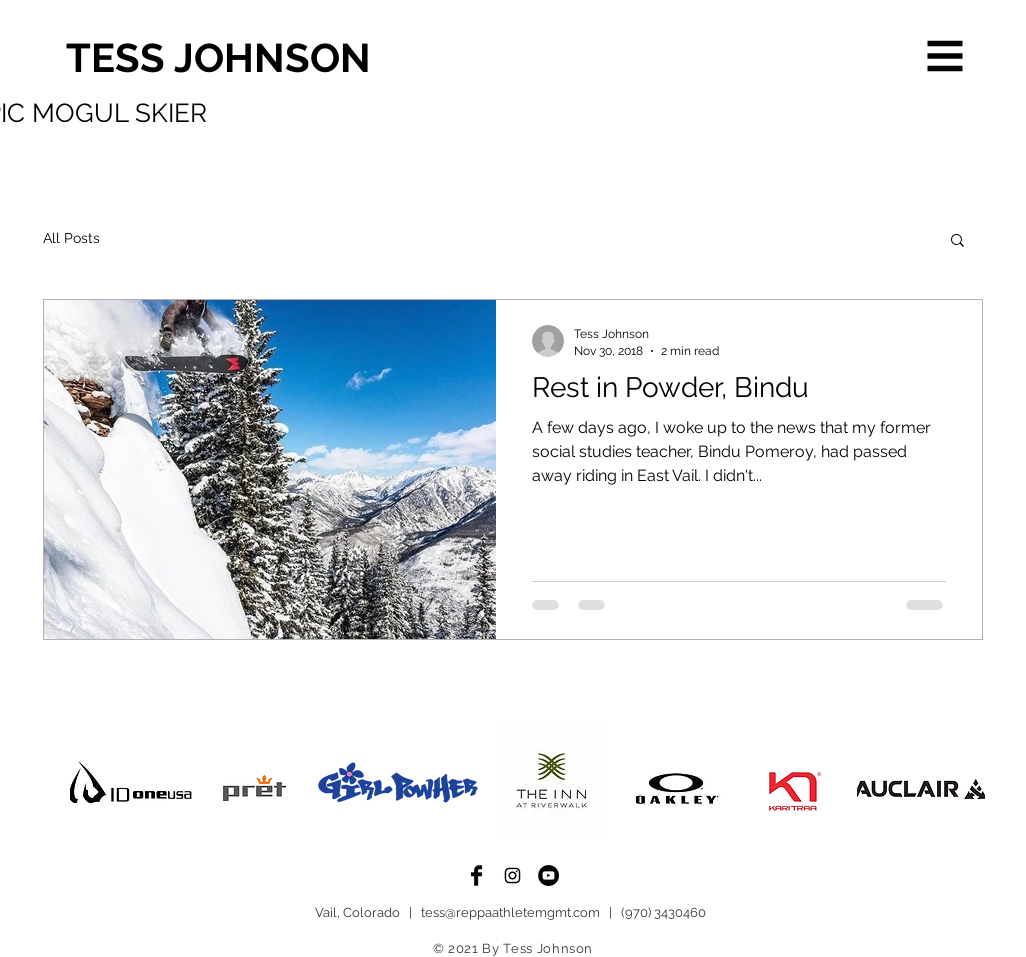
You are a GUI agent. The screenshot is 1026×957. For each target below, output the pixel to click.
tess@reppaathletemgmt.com (510, 912)
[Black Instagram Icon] (512, 875)
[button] (945, 56)
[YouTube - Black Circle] (548, 875)
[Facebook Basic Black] (476, 875)
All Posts (71, 238)
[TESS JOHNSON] (347, 58)
